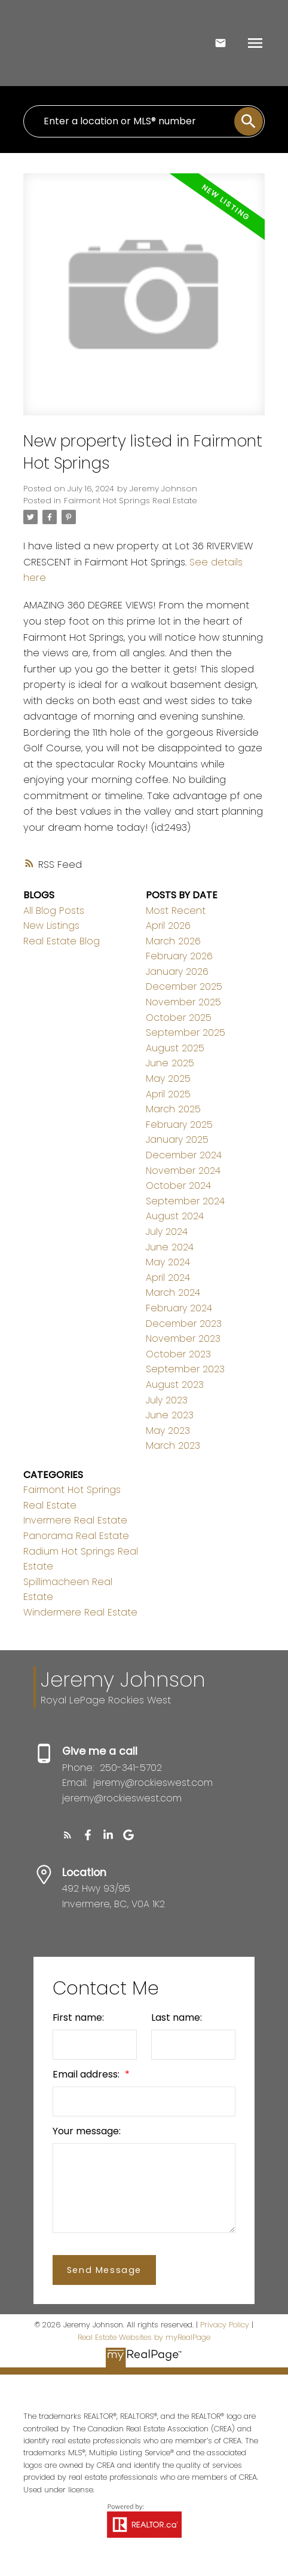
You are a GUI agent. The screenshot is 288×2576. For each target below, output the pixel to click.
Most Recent (176, 910)
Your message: (87, 2131)
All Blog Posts (53, 910)
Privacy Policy (224, 2325)
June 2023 (170, 1415)
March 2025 (173, 1109)
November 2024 (183, 1170)
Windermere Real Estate (80, 1612)
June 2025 (170, 1063)
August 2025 (175, 1048)
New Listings (51, 925)
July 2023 (167, 1400)
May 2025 (168, 1078)
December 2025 (184, 986)
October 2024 (178, 1185)
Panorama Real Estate (76, 1536)
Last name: (176, 2017)
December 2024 (184, 1155)
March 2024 (173, 1292)
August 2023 (175, 1384)
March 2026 (173, 941)
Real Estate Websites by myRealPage (144, 2337)
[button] (67, 1834)
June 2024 (170, 1247)
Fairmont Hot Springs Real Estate (130, 500)
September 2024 (185, 1201)
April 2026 (168, 925)
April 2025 (168, 1094)
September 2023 (185, 1369)
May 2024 (168, 1262)
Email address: (87, 2074)
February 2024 (179, 1308)
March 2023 (173, 1445)
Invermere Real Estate (75, 1520)
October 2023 (178, 1354)
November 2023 (183, 1338)
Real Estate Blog (61, 941)
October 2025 (179, 1017)
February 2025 (179, 1124)
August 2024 (175, 1216)
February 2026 (179, 956)
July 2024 (167, 1231)
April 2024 (168, 1277)
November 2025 (183, 1002)
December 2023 (184, 1323)
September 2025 (185, 1032)
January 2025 (177, 1139)
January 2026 (177, 971)
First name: (78, 2017)
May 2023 (168, 1430)
